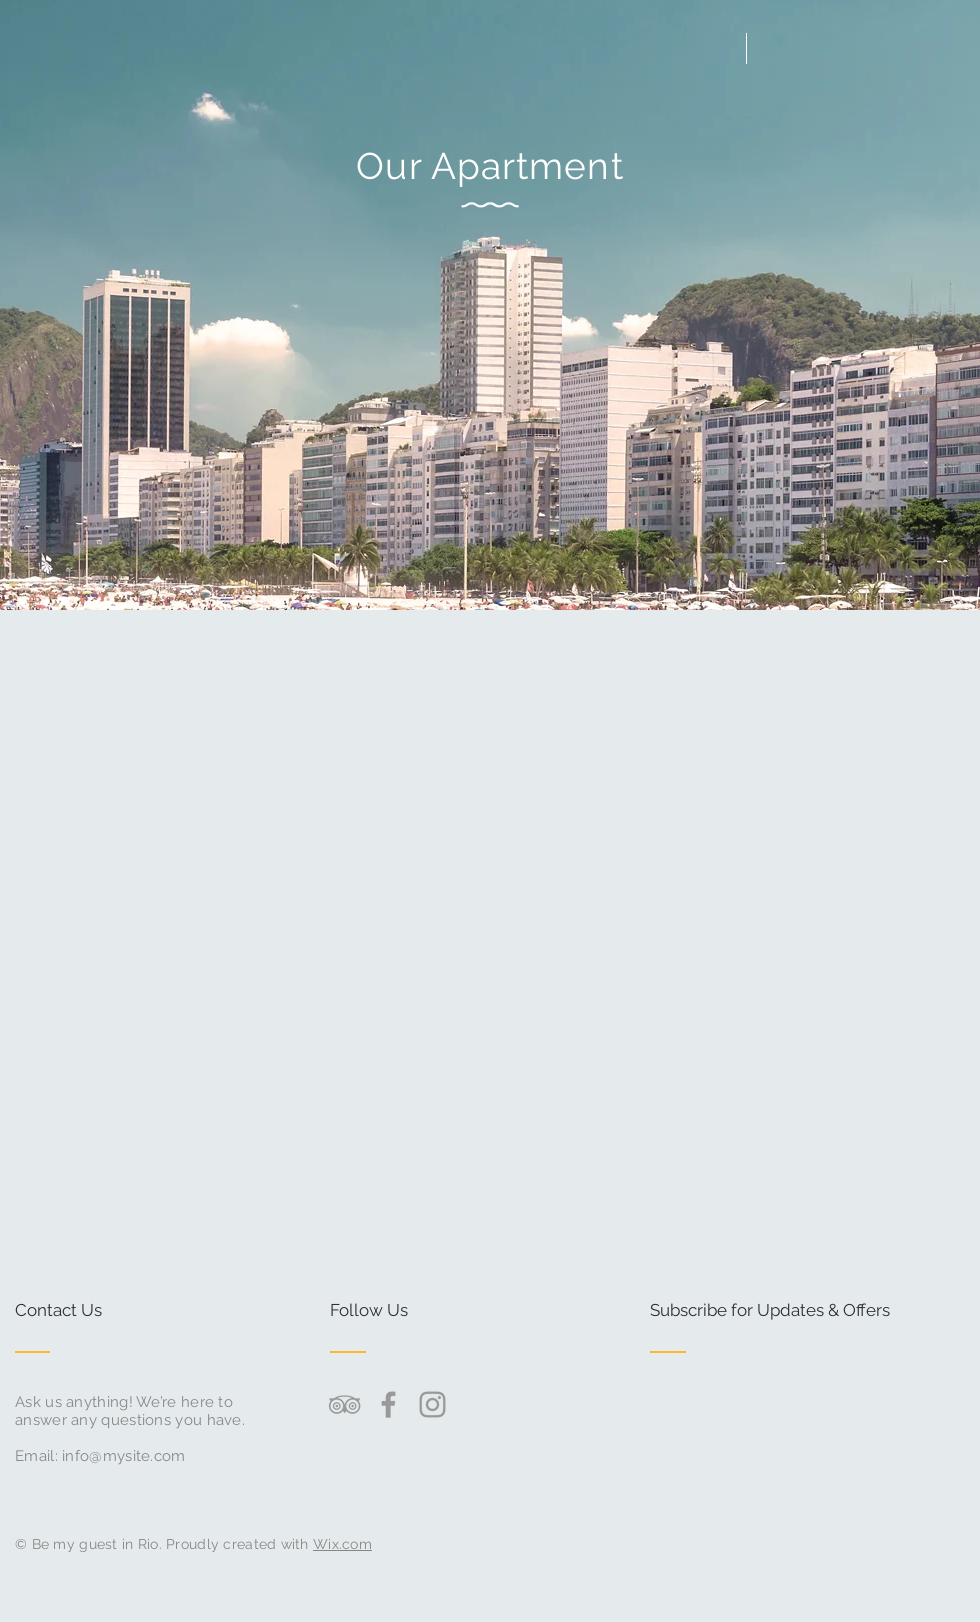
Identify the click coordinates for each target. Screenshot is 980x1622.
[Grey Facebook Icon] (388, 1404)
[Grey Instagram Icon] (432, 1404)
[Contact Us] (90, 1311)
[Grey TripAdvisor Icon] (344, 1404)
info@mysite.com (124, 1456)
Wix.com (342, 1544)
